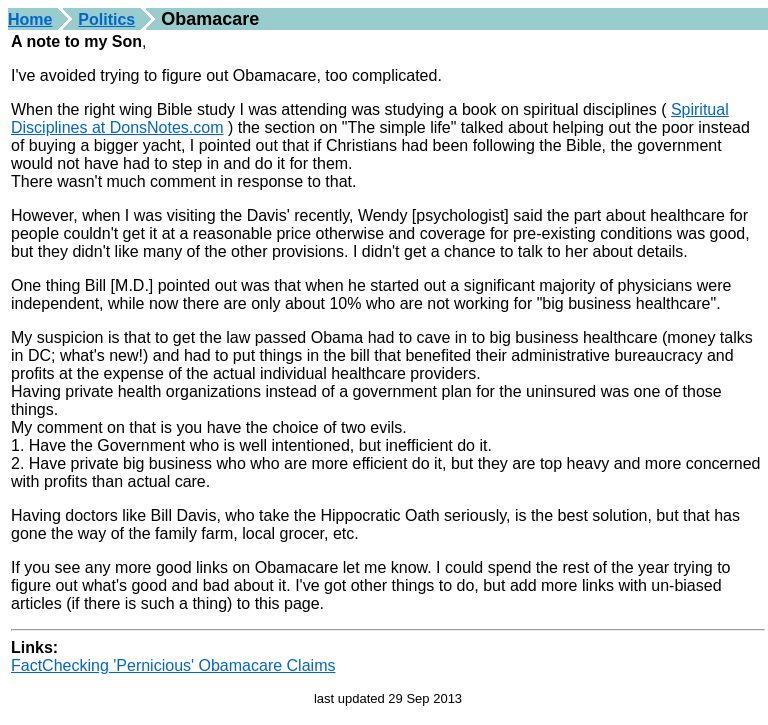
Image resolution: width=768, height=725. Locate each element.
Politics (106, 19)
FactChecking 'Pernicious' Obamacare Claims (173, 665)
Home (30, 19)
